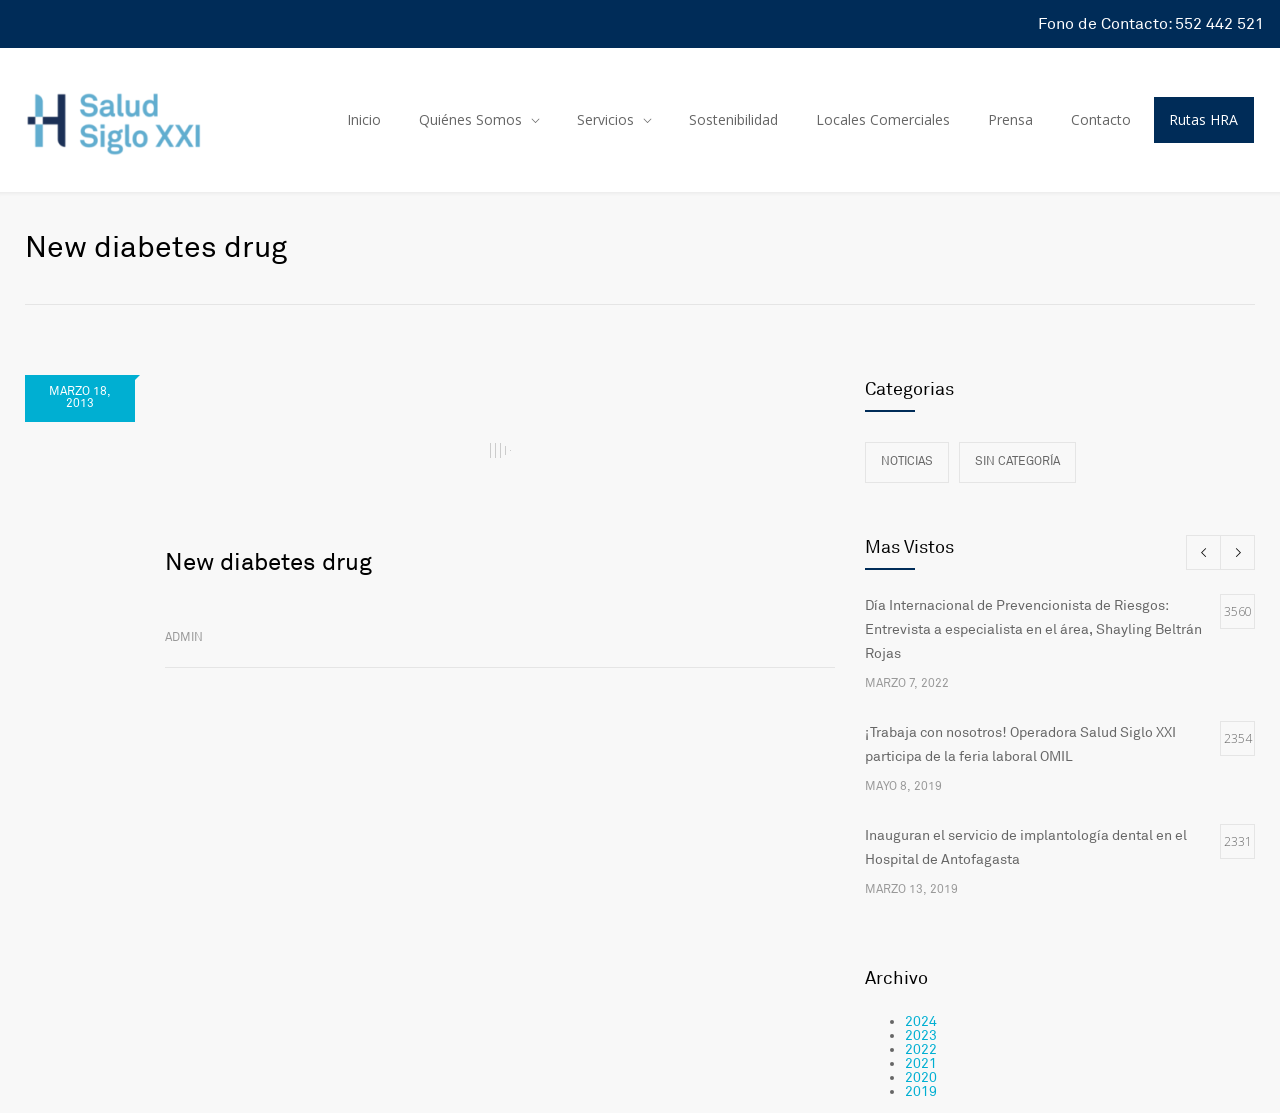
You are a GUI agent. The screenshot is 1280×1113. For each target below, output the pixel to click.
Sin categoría (1017, 461)
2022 (921, 1049)
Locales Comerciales (883, 119)
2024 (921, 1021)
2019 (921, 1091)
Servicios (605, 119)
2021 (921, 1063)
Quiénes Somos (470, 119)
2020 (921, 1077)
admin (184, 637)
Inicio (364, 119)
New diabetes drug (268, 563)
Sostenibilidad (733, 119)
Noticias (907, 461)
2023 (921, 1035)
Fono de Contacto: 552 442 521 (1151, 24)
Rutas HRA (1203, 119)
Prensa (1010, 119)
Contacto (1101, 119)
